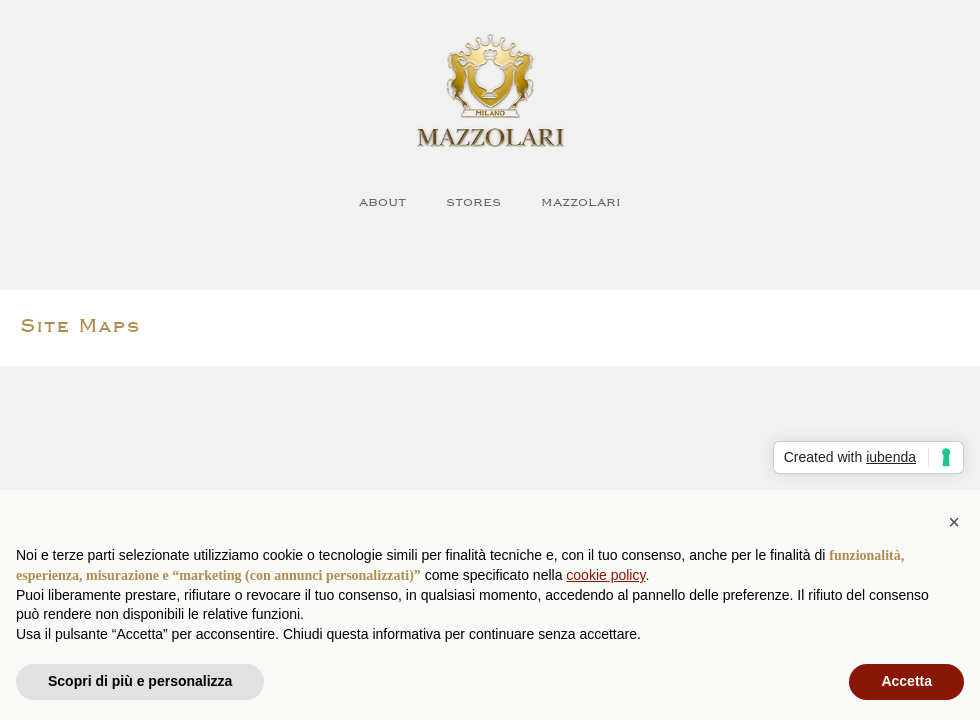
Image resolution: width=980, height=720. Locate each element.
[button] (954, 522)
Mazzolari (581, 201)
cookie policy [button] (605, 575)
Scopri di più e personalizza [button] (140, 681)
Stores (473, 201)
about (382, 201)
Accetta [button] (906, 681)
